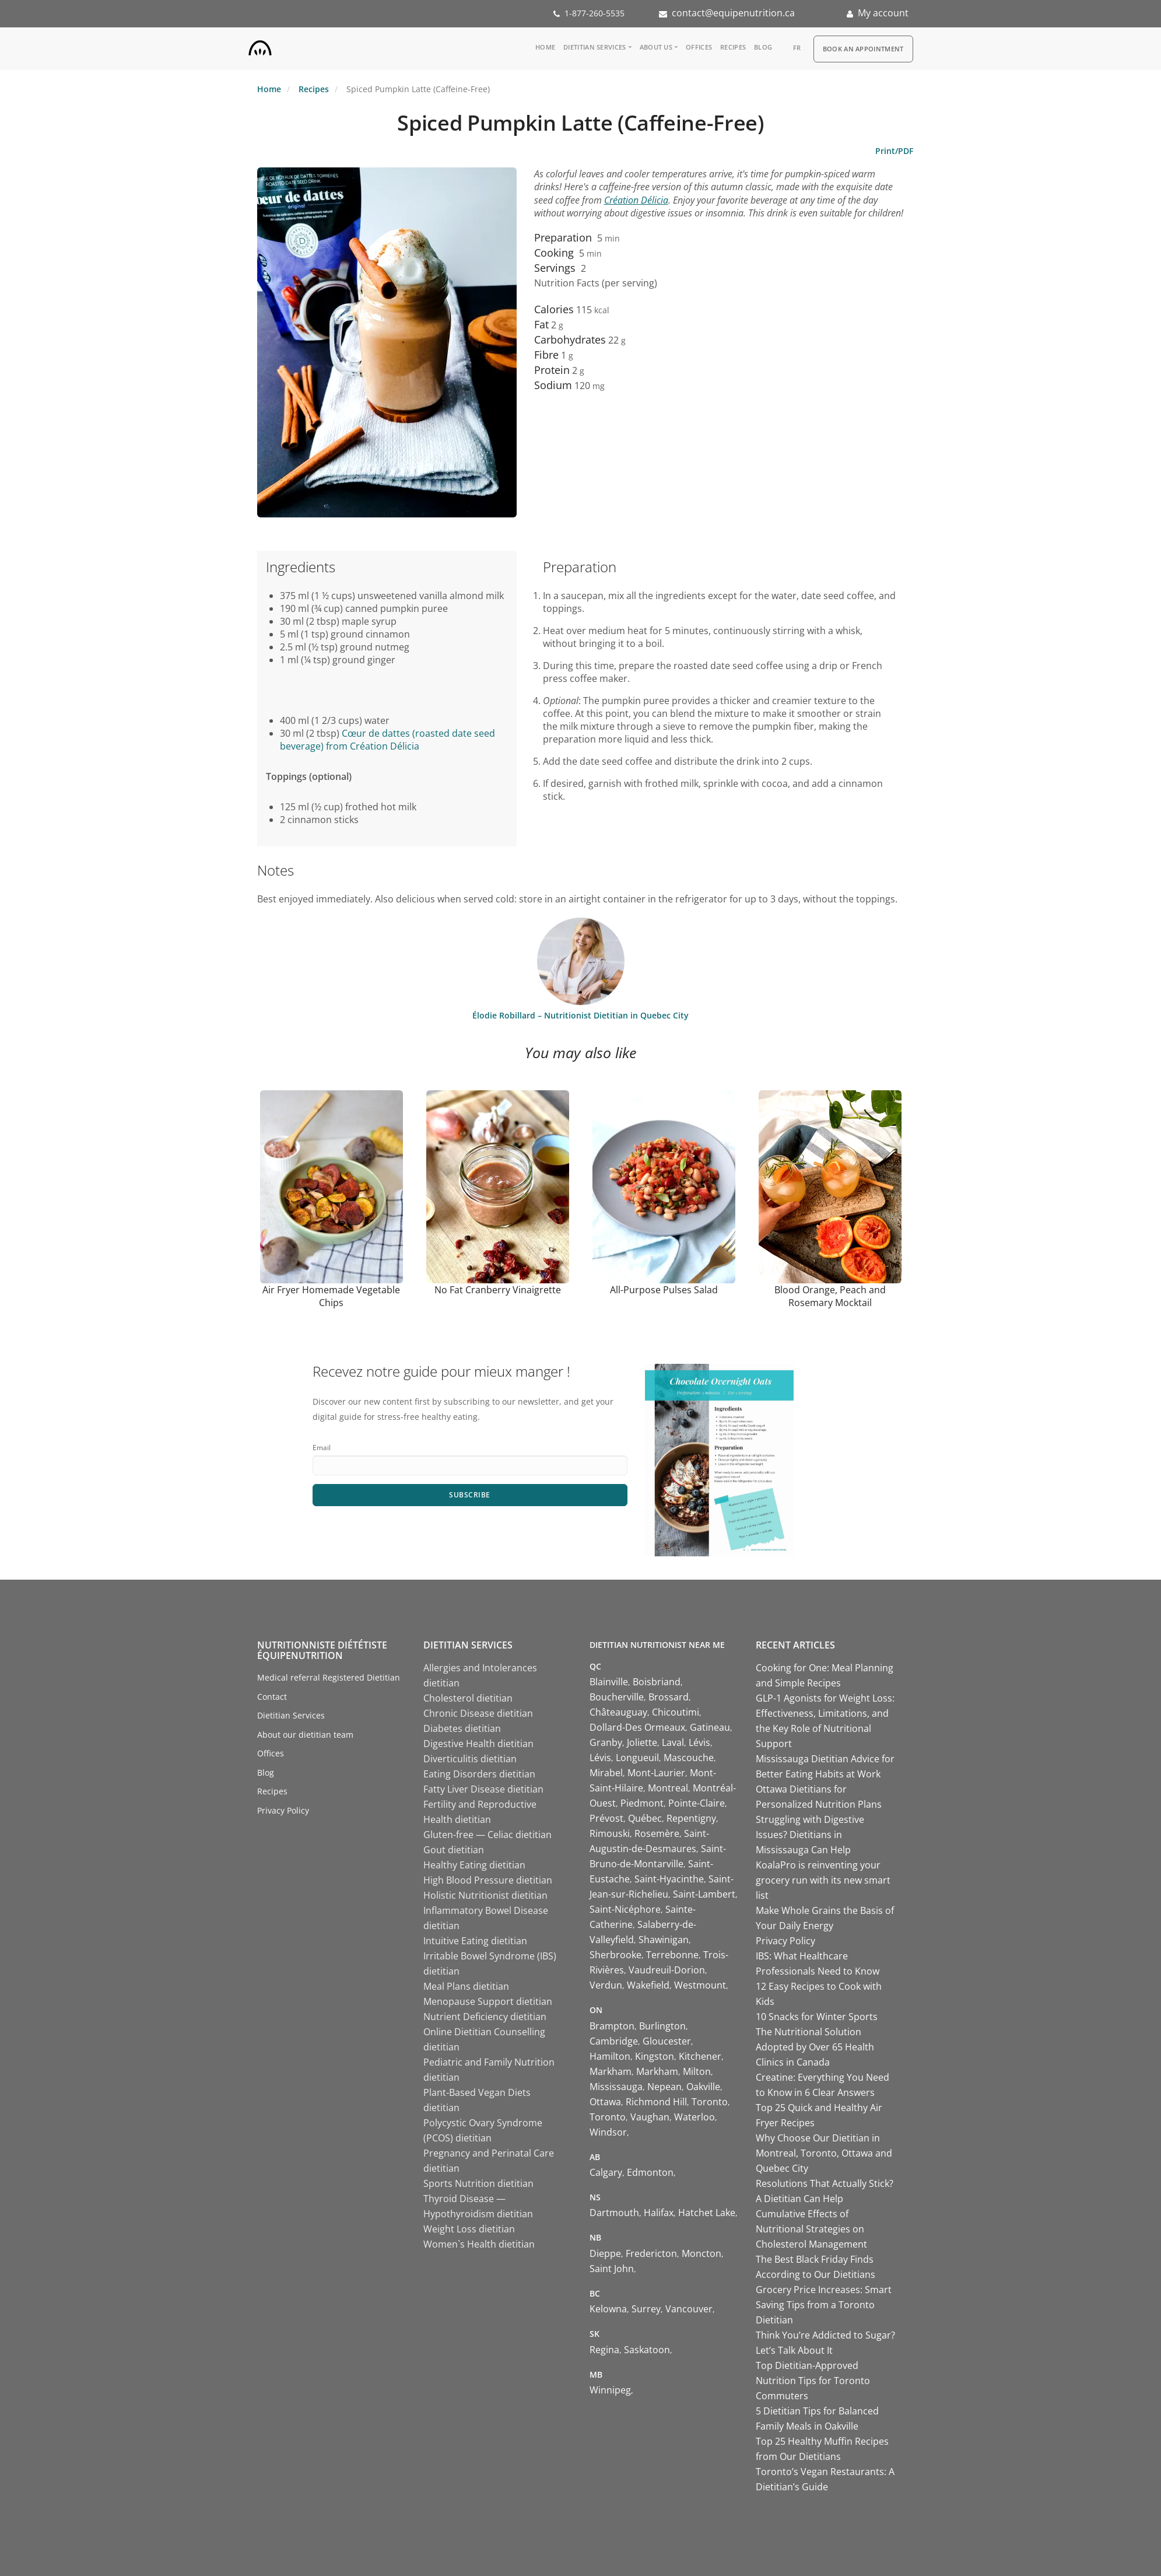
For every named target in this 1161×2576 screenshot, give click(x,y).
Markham (611, 2071)
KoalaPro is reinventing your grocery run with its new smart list (823, 1880)
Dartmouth (614, 2212)
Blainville (609, 1681)
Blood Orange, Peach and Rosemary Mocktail (830, 1296)
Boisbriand (657, 1681)
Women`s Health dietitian (479, 2244)
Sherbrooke (615, 1954)
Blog (763, 47)
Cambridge (614, 2041)
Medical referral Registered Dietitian (328, 1677)
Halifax (659, 2212)
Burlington (662, 2026)
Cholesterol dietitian (468, 1698)
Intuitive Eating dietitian (475, 1940)
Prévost (606, 1818)
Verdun (606, 1985)
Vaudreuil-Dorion (667, 1970)
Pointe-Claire (696, 1803)
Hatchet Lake (706, 2212)
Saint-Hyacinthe (669, 1879)
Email (322, 1447)
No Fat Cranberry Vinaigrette (497, 1289)
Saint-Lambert (704, 1894)
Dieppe (605, 2253)
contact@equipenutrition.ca (733, 12)
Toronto (710, 2101)
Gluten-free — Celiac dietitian (487, 1834)
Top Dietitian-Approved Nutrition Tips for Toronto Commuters (813, 2380)
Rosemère (656, 1833)
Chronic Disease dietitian (478, 1713)
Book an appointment (863, 48)
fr (797, 47)
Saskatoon (647, 2349)
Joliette (642, 1742)
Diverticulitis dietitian (470, 1758)
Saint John (612, 2268)
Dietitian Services (594, 47)
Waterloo (694, 2116)
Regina (604, 2349)
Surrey (646, 2308)
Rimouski (610, 1833)
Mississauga (616, 2086)
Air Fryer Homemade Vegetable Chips (331, 1296)
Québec (645, 1818)
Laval (673, 1742)
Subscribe (469, 1495)
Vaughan (649, 2116)
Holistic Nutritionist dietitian (485, 1895)
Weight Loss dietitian (469, 2228)
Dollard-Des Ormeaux (637, 1727)
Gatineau (710, 1727)
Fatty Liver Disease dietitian (483, 1789)
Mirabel (606, 1772)
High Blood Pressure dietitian (487, 1880)
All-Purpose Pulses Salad (664, 1289)
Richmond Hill (656, 2101)
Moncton (701, 2253)
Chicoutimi (675, 1712)
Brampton (612, 2026)
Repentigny (691, 1818)
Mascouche (689, 1757)
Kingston (654, 2056)
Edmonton (650, 2172)
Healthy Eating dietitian (474, 1865)
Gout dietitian (453, 1849)
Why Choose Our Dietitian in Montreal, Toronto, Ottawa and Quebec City (824, 2153)
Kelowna (608, 2308)
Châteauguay (618, 1712)
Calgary (606, 2172)
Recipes (733, 47)
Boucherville (617, 1696)
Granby (606, 1742)
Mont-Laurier (656, 1772)
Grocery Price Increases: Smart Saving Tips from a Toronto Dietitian (824, 2304)
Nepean (664, 2086)
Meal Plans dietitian (466, 1986)
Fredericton (651, 2253)
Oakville (703, 2086)
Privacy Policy (283, 1810)
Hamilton (610, 2056)
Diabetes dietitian (462, 1728)
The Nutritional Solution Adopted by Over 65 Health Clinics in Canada (815, 2046)
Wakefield (648, 1985)
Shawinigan (664, 1939)
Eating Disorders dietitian (479, 1774)
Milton (697, 2071)
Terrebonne (672, 1954)
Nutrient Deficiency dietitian (484, 2016)
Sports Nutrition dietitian (478, 2183)
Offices (699, 47)
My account (883, 12)
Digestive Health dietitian (478, 1743)
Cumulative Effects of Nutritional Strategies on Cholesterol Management (811, 2228)
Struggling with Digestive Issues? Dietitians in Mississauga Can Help (810, 1834)
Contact (272, 1696)
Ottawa (605, 2101)
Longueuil (637, 1757)
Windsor (608, 2132)
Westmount (700, 1985)
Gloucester (667, 2041)
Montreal (668, 1788)
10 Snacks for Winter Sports (817, 2016)
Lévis (699, 1742)
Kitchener (700, 2056)
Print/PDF (894, 150)
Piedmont (642, 1803)
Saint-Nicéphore (625, 1909)
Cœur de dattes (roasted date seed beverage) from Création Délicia (387, 739)
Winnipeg (610, 2390)
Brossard (668, 1696)
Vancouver (689, 2308)
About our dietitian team (305, 1734)
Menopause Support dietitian (487, 2001)
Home (545, 47)
